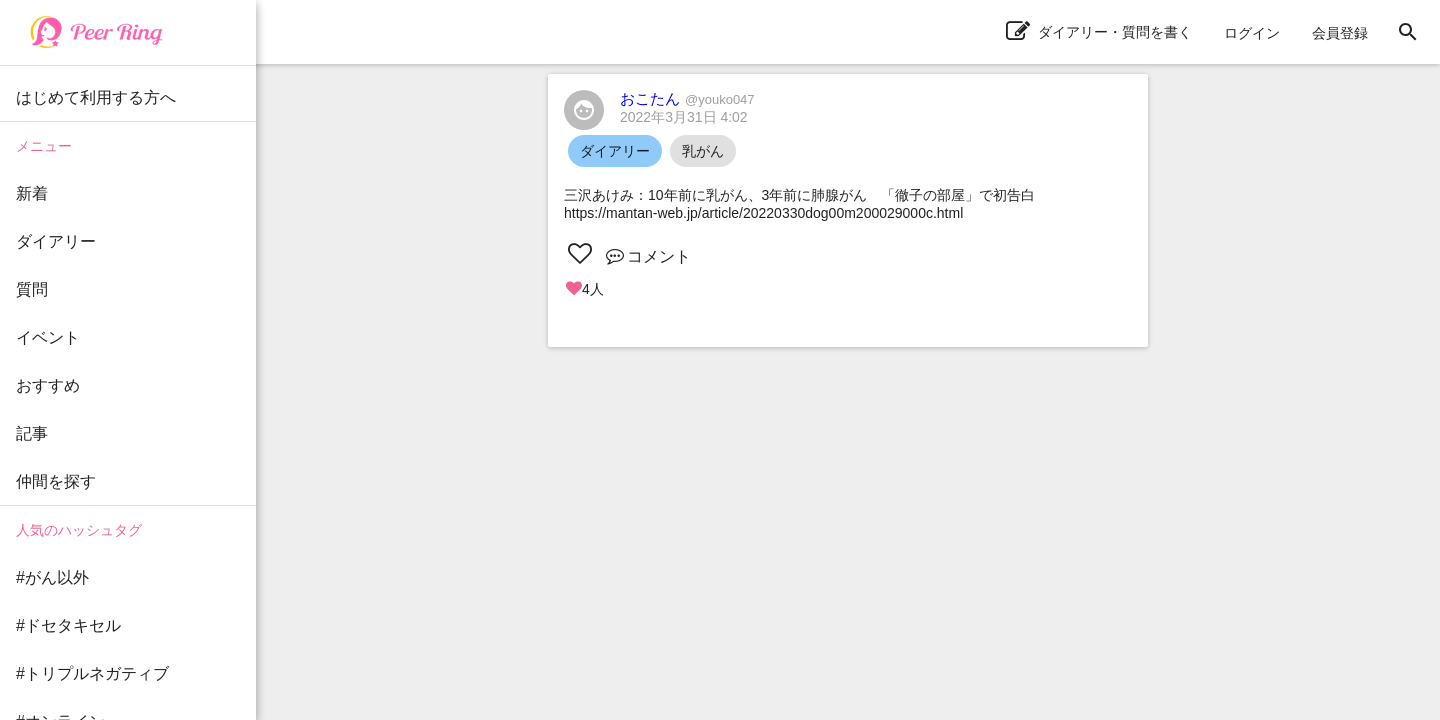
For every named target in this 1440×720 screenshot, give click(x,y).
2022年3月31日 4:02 (684, 117)
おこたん (687, 98)
